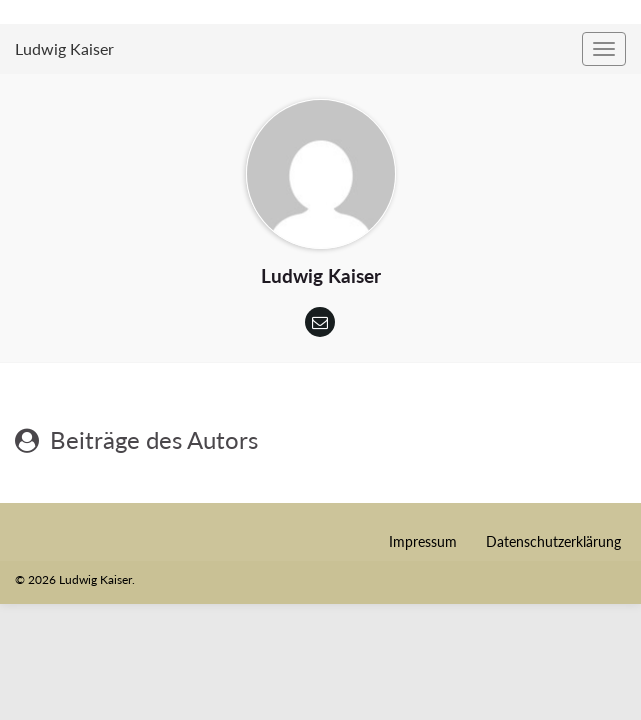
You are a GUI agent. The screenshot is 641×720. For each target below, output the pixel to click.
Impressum (423, 541)
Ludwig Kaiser (64, 48)
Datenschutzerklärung (553, 541)
